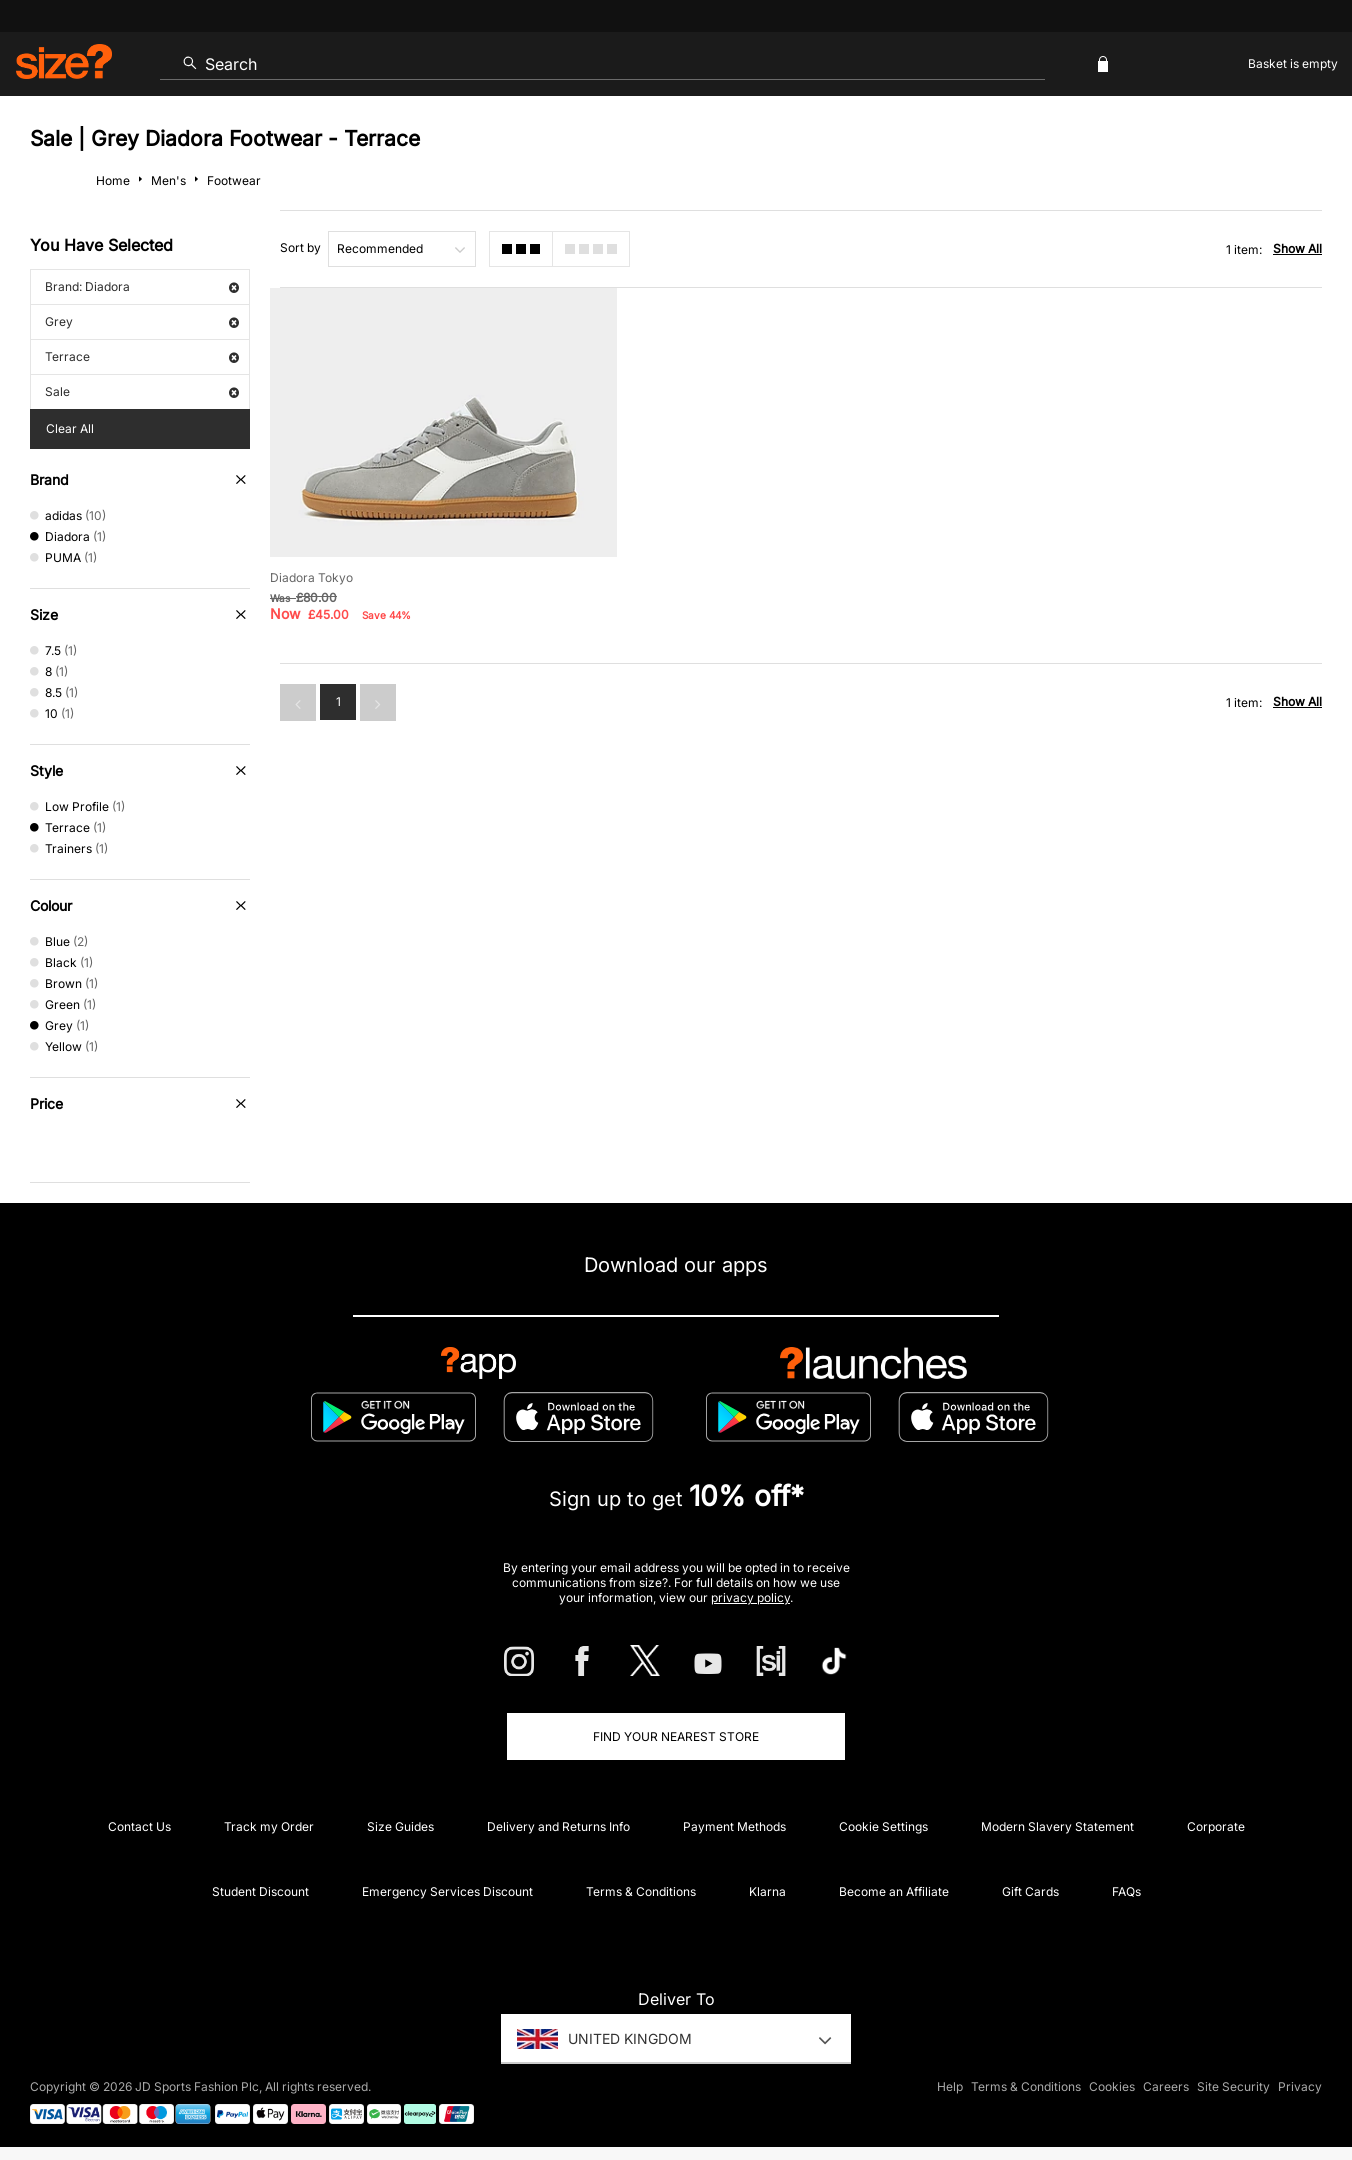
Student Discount (260, 1891)
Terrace (142, 356)
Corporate (1216, 1826)
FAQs (1126, 1891)
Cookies (1112, 2086)
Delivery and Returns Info (558, 1826)
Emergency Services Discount (447, 1891)
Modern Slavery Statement (1057, 1826)
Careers (1166, 2086)
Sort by (300, 247)
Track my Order (269, 1826)
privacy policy (750, 1597)
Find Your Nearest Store (676, 1736)
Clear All (70, 428)
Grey (142, 321)
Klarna (767, 1891)
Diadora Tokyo (311, 577)
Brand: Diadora (142, 286)
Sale (142, 391)
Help (950, 2086)
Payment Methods (734, 1826)
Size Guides (400, 1826)
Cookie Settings (883, 1826)
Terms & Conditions (641, 1891)
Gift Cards (1030, 1891)
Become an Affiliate (894, 1891)
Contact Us (139, 1826)
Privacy (1300, 2086)
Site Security (1233, 2086)
